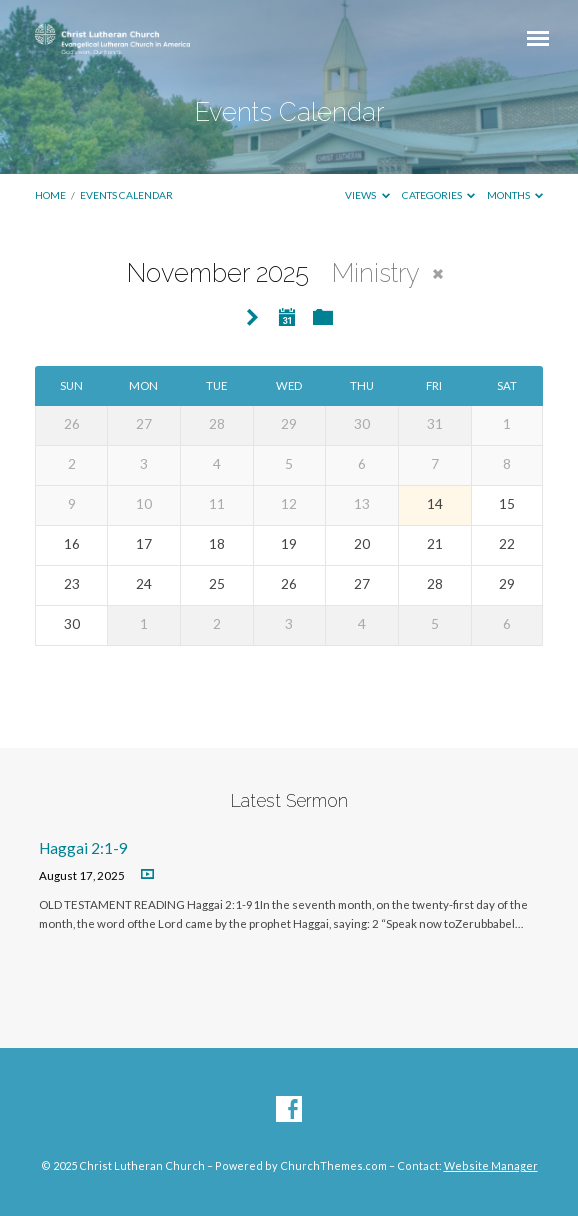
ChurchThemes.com (333, 1165)
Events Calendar (126, 195)
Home (50, 195)
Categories (439, 195)
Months (515, 195)
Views (367, 195)
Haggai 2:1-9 (83, 848)
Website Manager (491, 1165)
